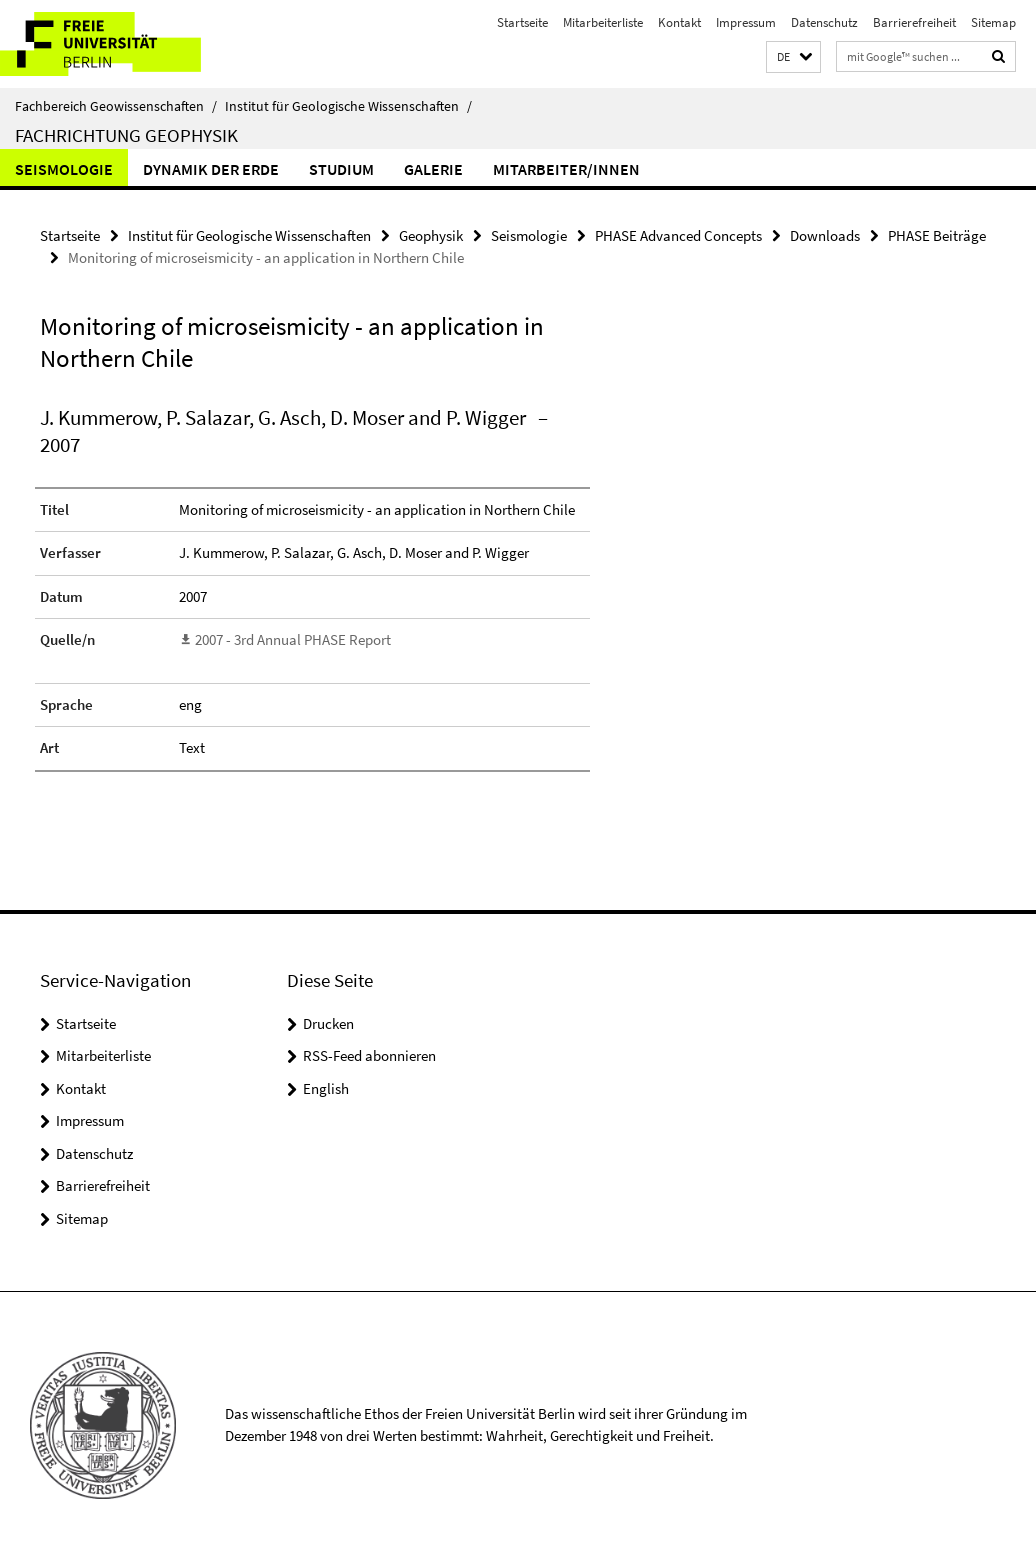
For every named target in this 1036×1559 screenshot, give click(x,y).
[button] (793, 57)
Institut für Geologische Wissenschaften (348, 106)
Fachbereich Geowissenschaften (116, 106)
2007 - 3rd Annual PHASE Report (293, 639)
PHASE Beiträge (937, 235)
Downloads (825, 235)
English (326, 1088)
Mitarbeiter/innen (566, 169)
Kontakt (679, 22)
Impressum (746, 22)
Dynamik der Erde (211, 169)
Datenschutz (824, 22)
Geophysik (431, 235)
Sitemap (993, 22)
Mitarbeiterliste (603, 22)
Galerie (433, 169)
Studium (341, 169)
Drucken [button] (328, 1023)
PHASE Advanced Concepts (678, 235)
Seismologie (64, 169)
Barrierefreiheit (914, 22)
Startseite (522, 22)
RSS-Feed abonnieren (369, 1055)
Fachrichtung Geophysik (126, 135)
